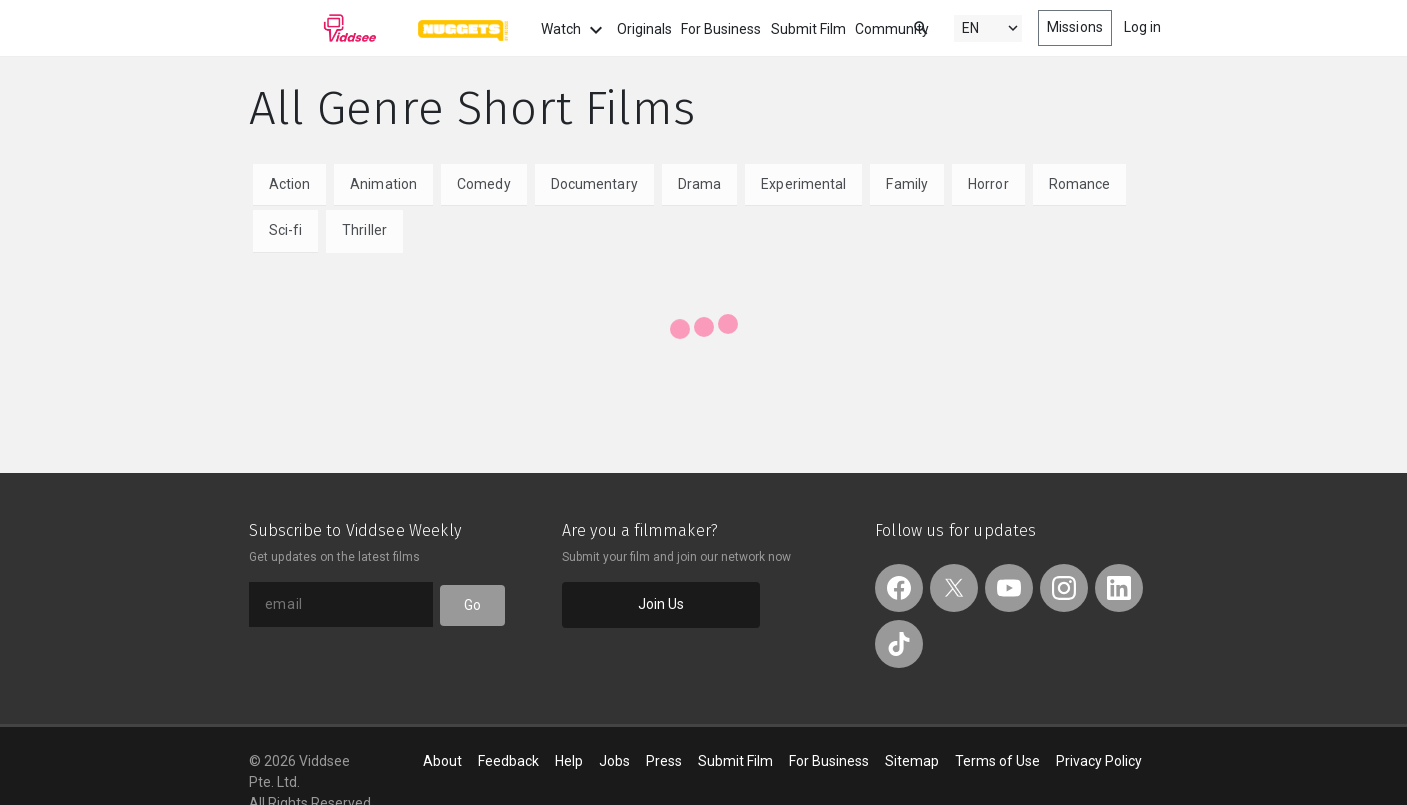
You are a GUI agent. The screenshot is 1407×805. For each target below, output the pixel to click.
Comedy (484, 184)
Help (569, 761)
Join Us (661, 604)
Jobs (614, 761)
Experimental (803, 184)
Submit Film (808, 29)
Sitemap (912, 761)
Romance (1080, 184)
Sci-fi (286, 230)
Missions (1075, 27)
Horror (988, 184)
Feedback (508, 761)
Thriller (364, 230)
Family (907, 184)
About (442, 761)
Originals (644, 29)
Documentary (594, 184)
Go (472, 605)
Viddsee (313, 28)
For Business (721, 29)
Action (290, 184)
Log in (1143, 27)
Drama (700, 184)
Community (892, 29)
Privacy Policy (1099, 761)
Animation (383, 184)
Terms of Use (997, 761)
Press (664, 761)
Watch (574, 30)
